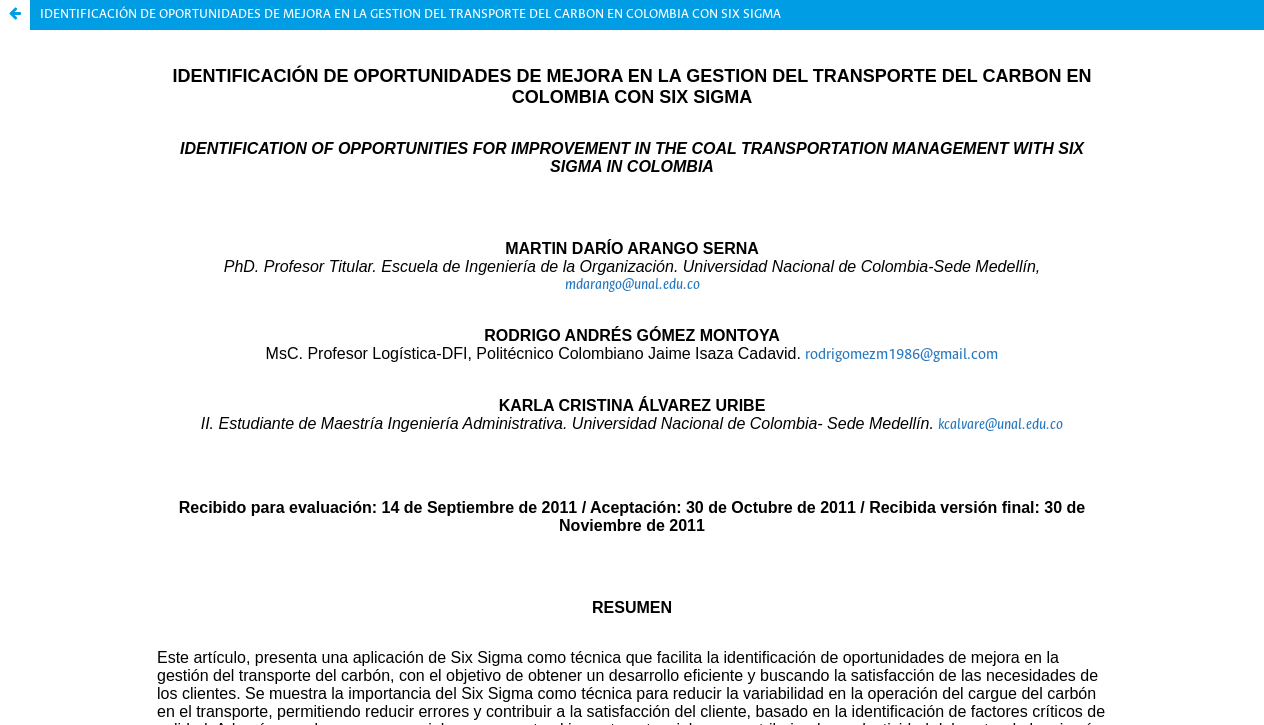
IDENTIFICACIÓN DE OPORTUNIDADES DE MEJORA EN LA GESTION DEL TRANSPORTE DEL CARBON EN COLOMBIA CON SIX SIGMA (410, 14)
